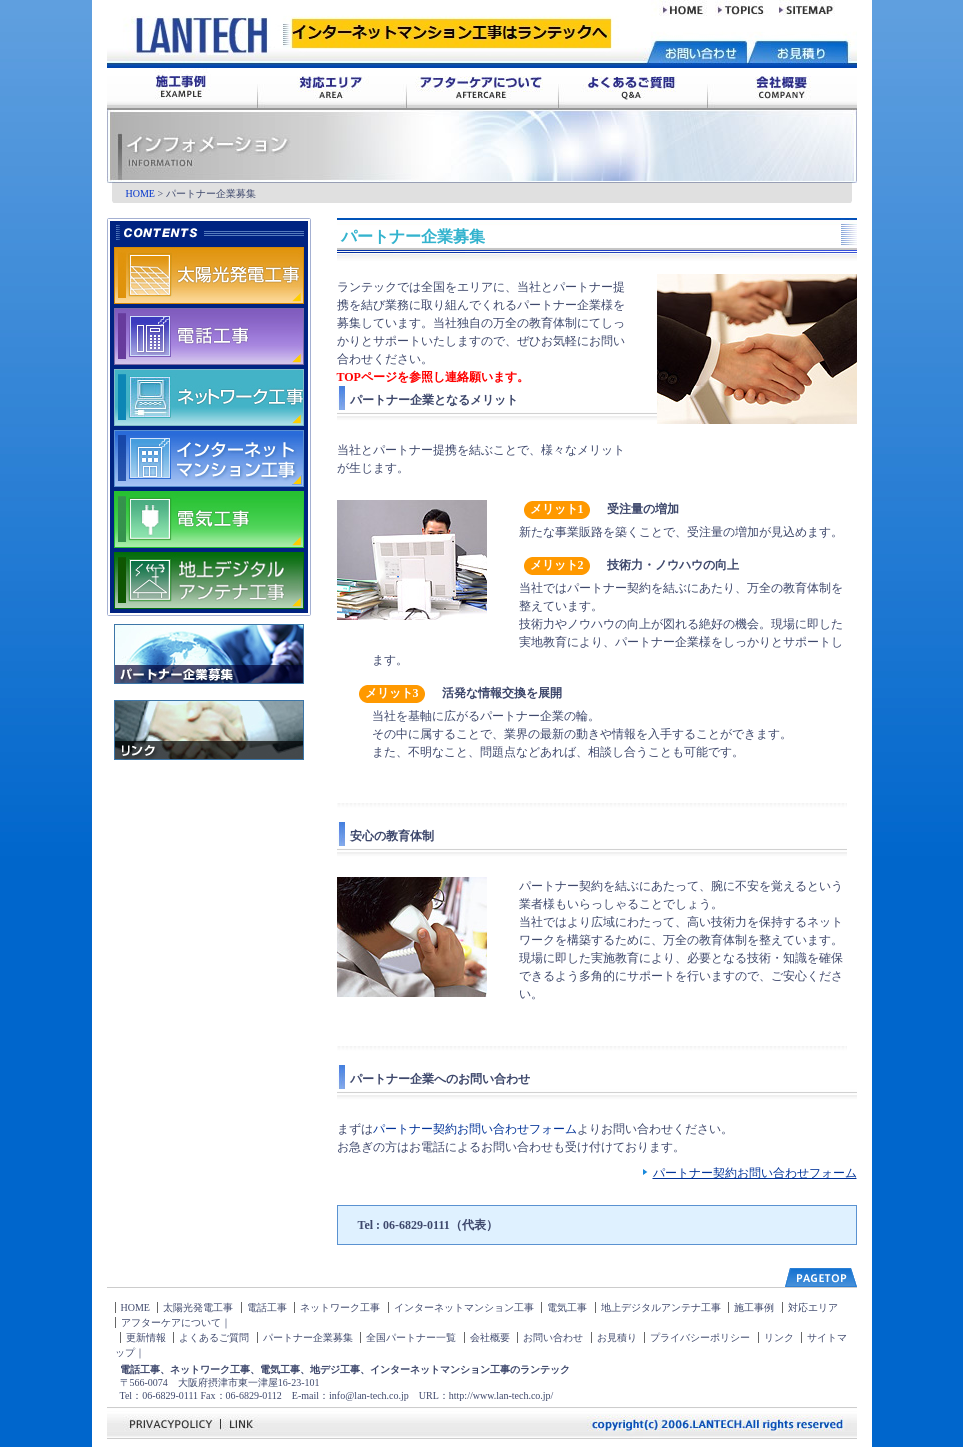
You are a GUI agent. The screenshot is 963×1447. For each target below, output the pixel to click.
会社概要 (490, 1337)
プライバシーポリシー (700, 1337)
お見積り (617, 1337)
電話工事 (267, 1307)
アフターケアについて (171, 1322)
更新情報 (146, 1337)
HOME (140, 193)
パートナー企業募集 (308, 1337)
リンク (779, 1337)
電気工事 (567, 1307)
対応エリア (813, 1307)
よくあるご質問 (214, 1337)
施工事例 (754, 1307)
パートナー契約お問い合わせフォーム (475, 1129)
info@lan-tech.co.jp (369, 1395)
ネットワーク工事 (340, 1307)
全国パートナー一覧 (411, 1337)
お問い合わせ (553, 1337)
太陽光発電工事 (198, 1307)
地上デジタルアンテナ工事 (661, 1307)
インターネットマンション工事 (464, 1307)
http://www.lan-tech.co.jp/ (501, 1395)
